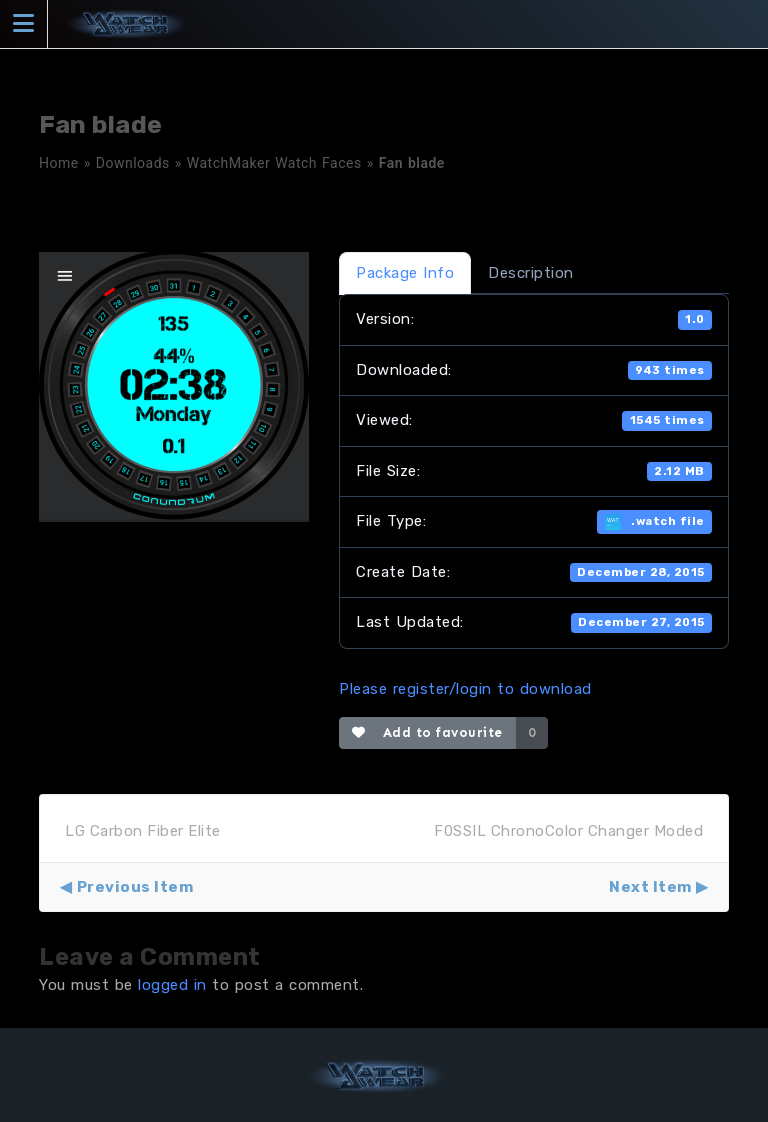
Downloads (133, 163)
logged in (172, 985)
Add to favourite (427, 732)
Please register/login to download (465, 689)
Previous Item (135, 887)
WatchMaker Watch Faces (274, 163)
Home (59, 163)
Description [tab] (531, 273)
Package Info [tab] (405, 273)
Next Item (650, 887)
